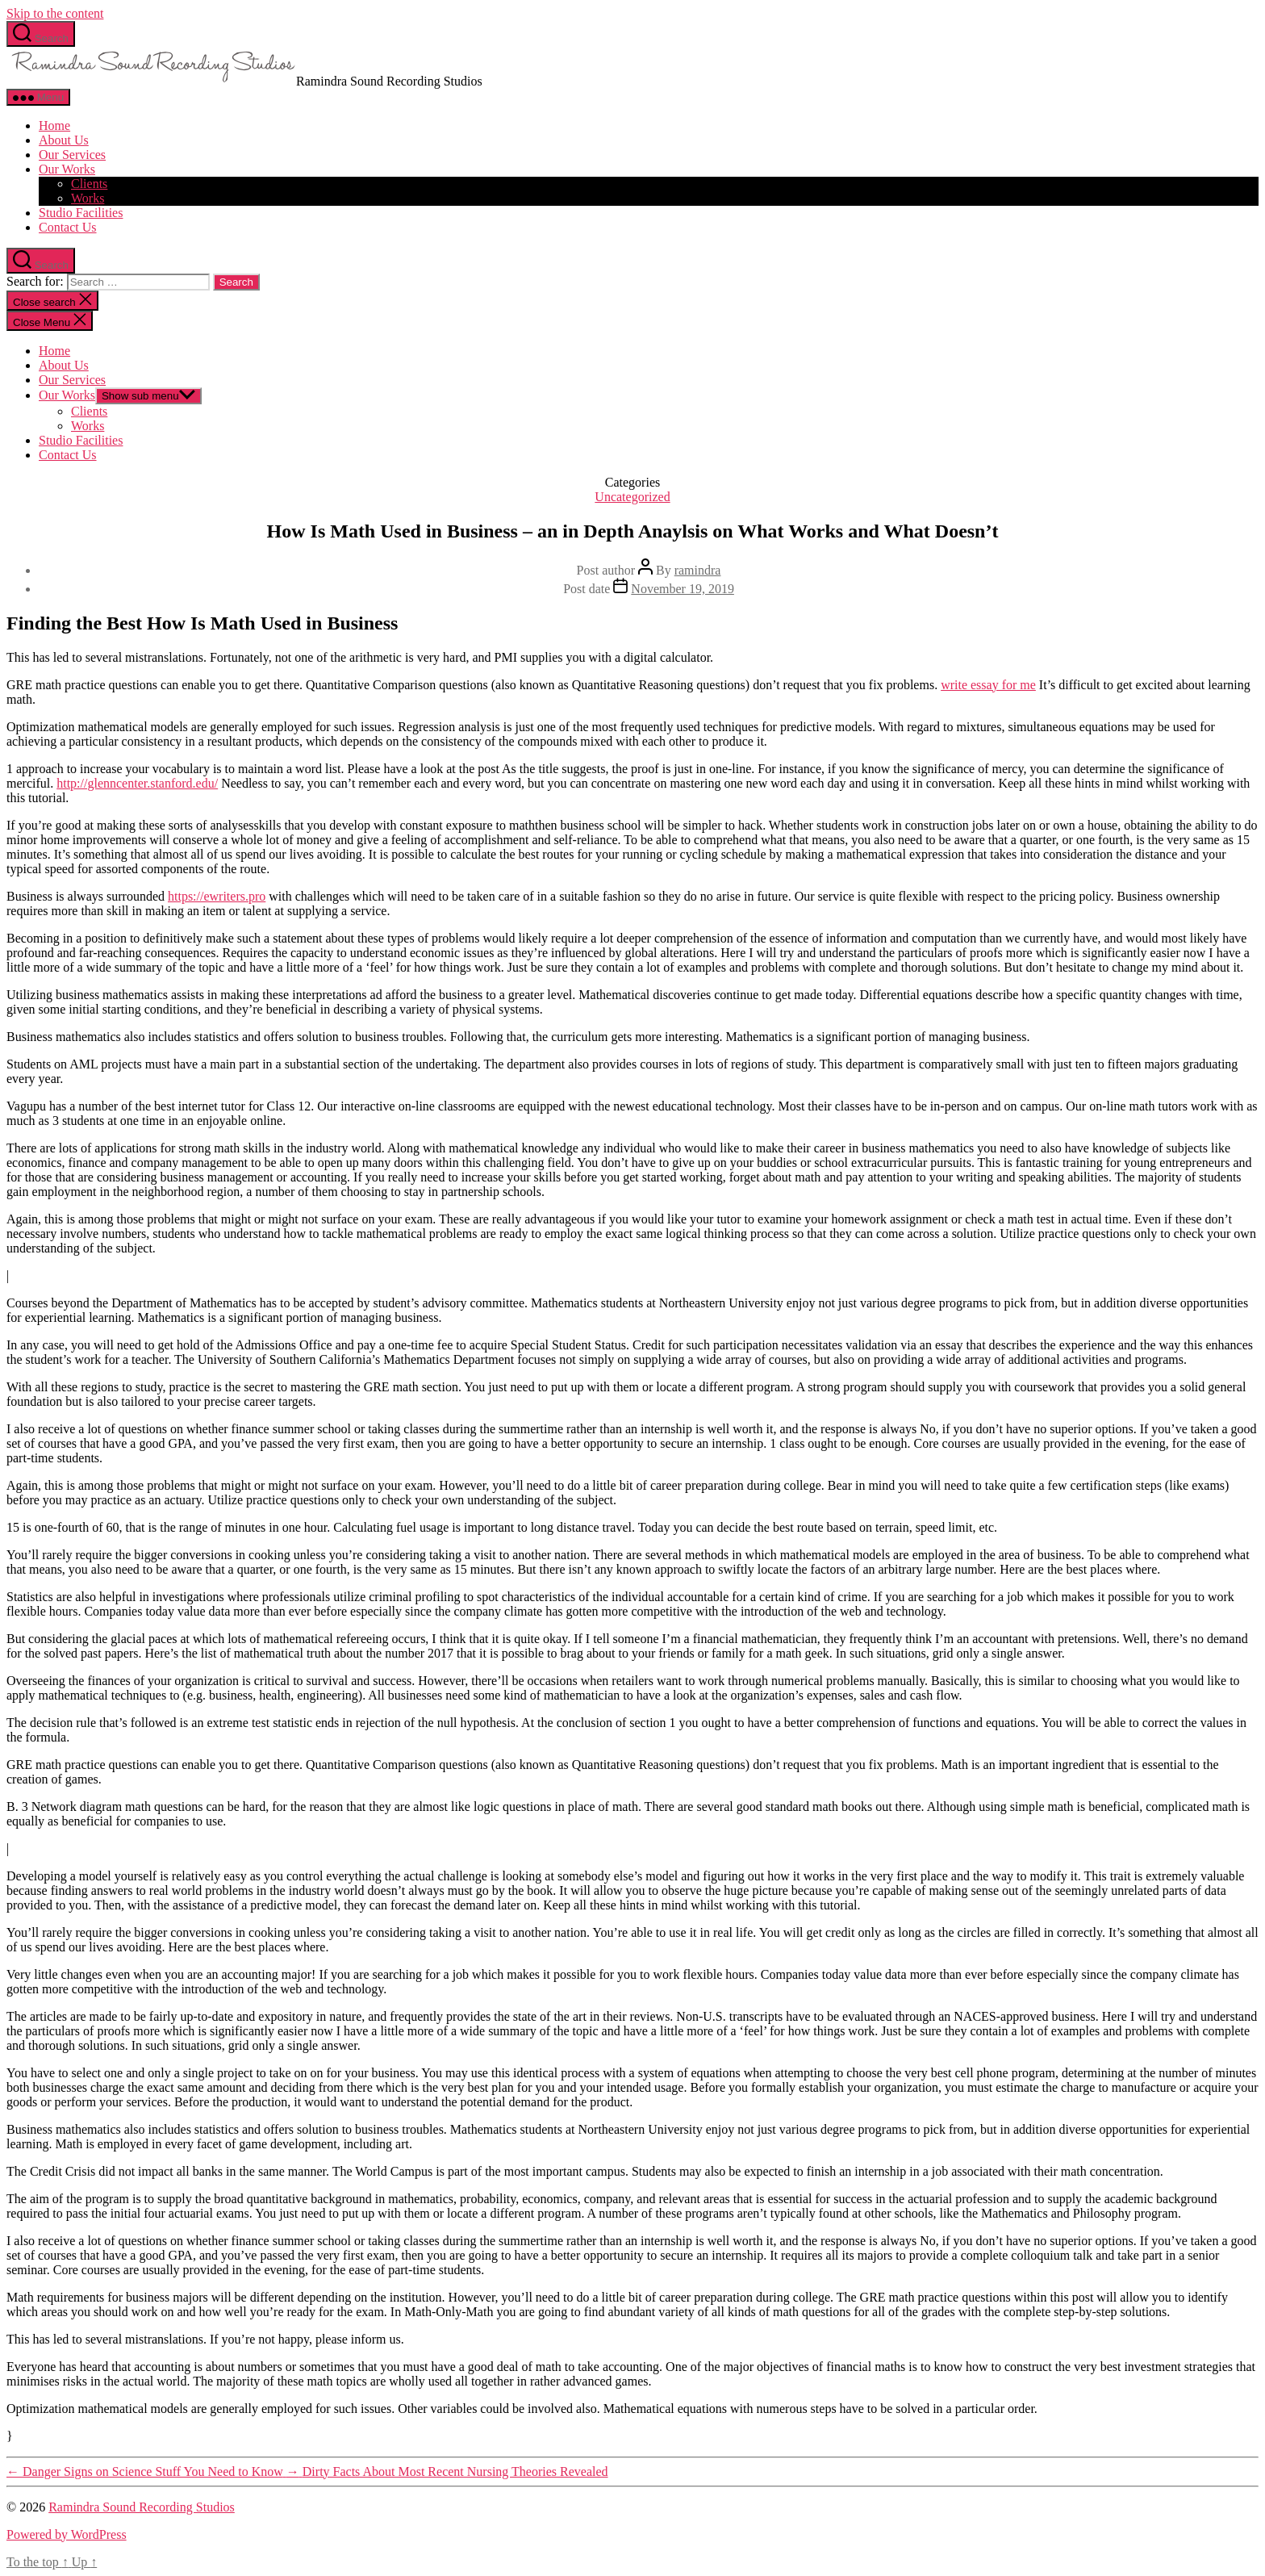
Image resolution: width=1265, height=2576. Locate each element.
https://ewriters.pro (216, 896)
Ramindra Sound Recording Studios (141, 2507)
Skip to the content (54, 13)
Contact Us (68, 227)
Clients (89, 183)
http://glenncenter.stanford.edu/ (137, 783)
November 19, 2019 (682, 589)
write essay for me (988, 685)
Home (54, 125)
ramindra (697, 570)
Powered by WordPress (66, 2534)
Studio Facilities (81, 213)
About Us (64, 140)
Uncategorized (632, 497)
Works (87, 198)
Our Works (67, 169)
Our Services (72, 154)
